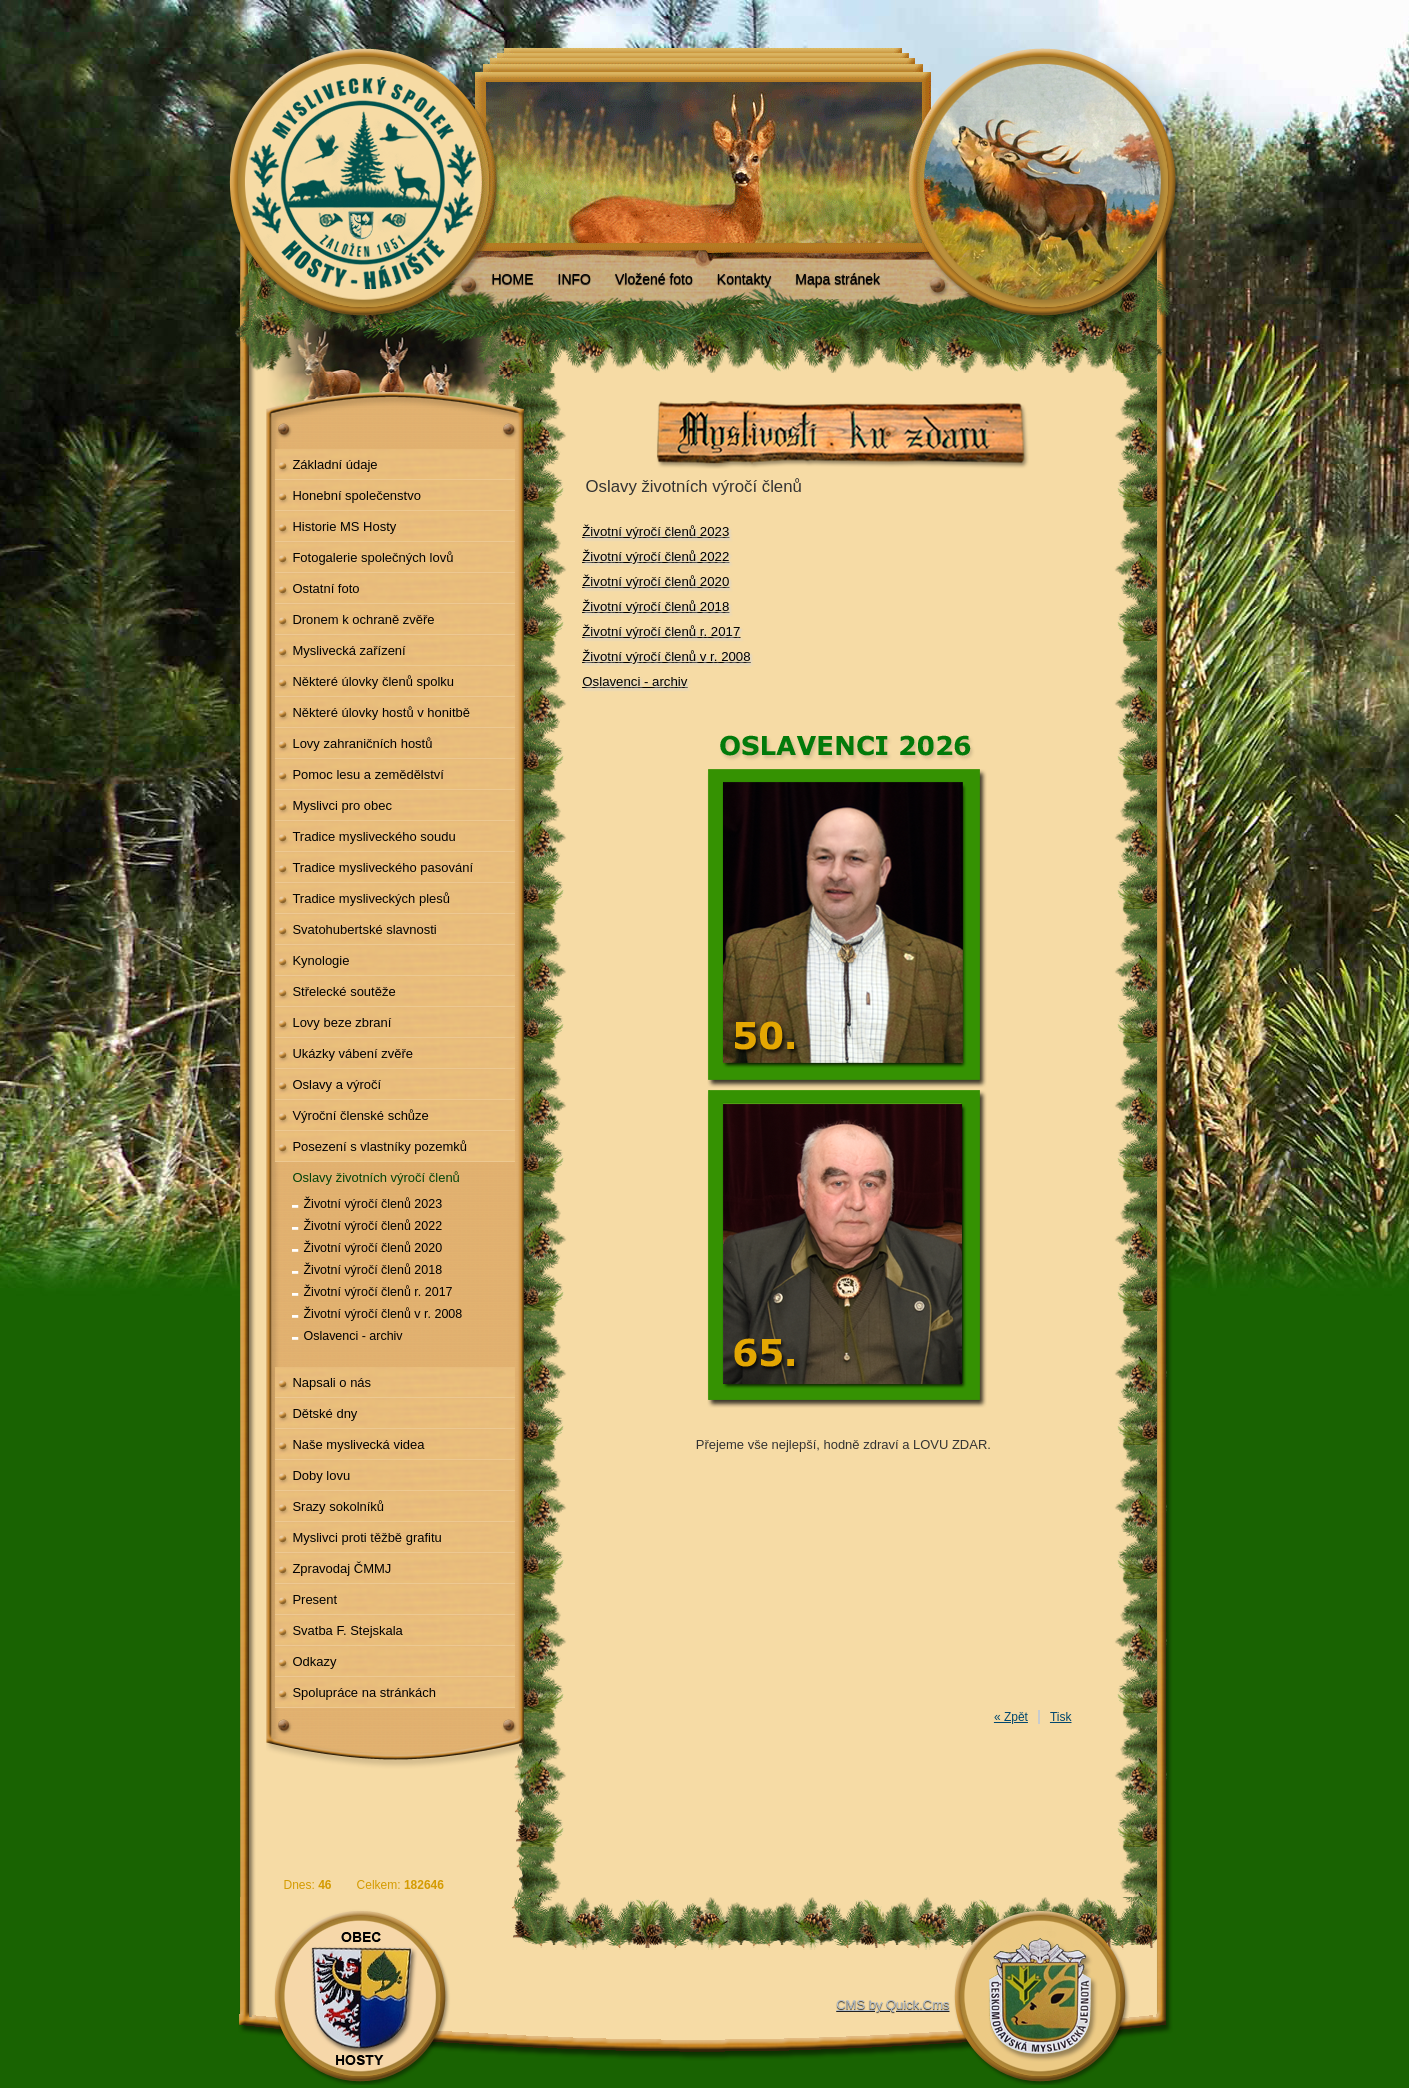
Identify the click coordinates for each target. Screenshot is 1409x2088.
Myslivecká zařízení (348, 650)
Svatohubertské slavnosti (364, 929)
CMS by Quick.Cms (892, 2004)
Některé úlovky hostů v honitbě (381, 712)
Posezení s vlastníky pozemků (379, 1146)
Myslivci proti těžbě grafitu (366, 1537)
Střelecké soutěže (343, 991)
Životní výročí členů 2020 (373, 1248)
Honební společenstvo (356, 495)
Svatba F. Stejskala (347, 1630)
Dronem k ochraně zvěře (363, 619)
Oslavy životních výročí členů (375, 1177)
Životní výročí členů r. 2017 (378, 1292)
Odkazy (314, 1661)
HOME (513, 279)
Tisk (1061, 1717)
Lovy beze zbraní (341, 1022)
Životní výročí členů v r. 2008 (383, 1314)
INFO (574, 279)
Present (314, 1599)
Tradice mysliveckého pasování (382, 867)
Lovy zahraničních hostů (362, 743)
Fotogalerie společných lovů (372, 557)
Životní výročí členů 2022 (373, 1226)
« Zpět (1011, 1717)
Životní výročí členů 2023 (373, 1204)
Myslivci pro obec (342, 805)
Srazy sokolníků (338, 1506)
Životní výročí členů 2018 (373, 1270)
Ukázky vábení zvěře (352, 1053)
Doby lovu (321, 1475)
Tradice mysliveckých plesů (371, 898)
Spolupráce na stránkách (364, 1692)
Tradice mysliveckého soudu (373, 836)
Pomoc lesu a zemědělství (368, 774)
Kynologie (320, 960)
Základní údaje (334, 464)
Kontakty (744, 279)
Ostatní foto (325, 588)
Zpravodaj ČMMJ (341, 1568)
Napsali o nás (331, 1382)
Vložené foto (654, 279)
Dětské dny (324, 1413)
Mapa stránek (837, 279)
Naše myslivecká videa (358, 1444)
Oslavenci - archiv (353, 1336)
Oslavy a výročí (336, 1084)
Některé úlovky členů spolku (373, 681)
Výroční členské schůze (360, 1115)
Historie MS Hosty (344, 526)
